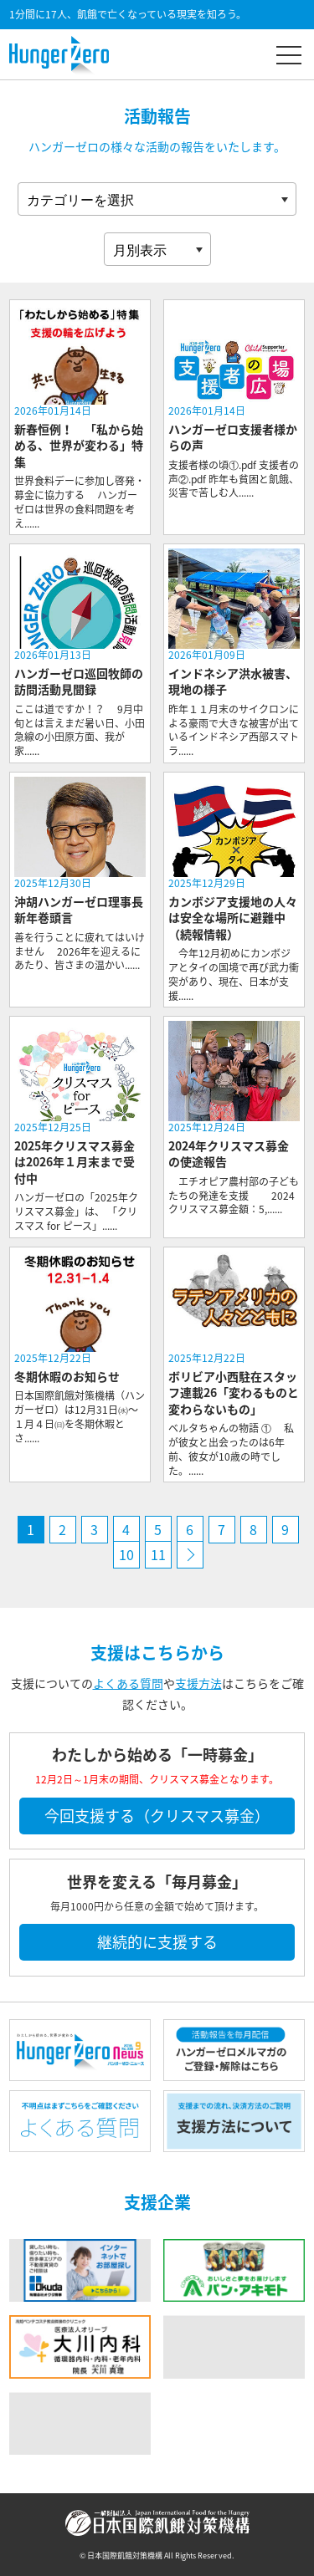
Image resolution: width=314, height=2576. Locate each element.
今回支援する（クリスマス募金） (157, 1815)
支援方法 (198, 1683)
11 (158, 1554)
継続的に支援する (157, 1942)
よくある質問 (128, 1683)
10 (126, 1554)
